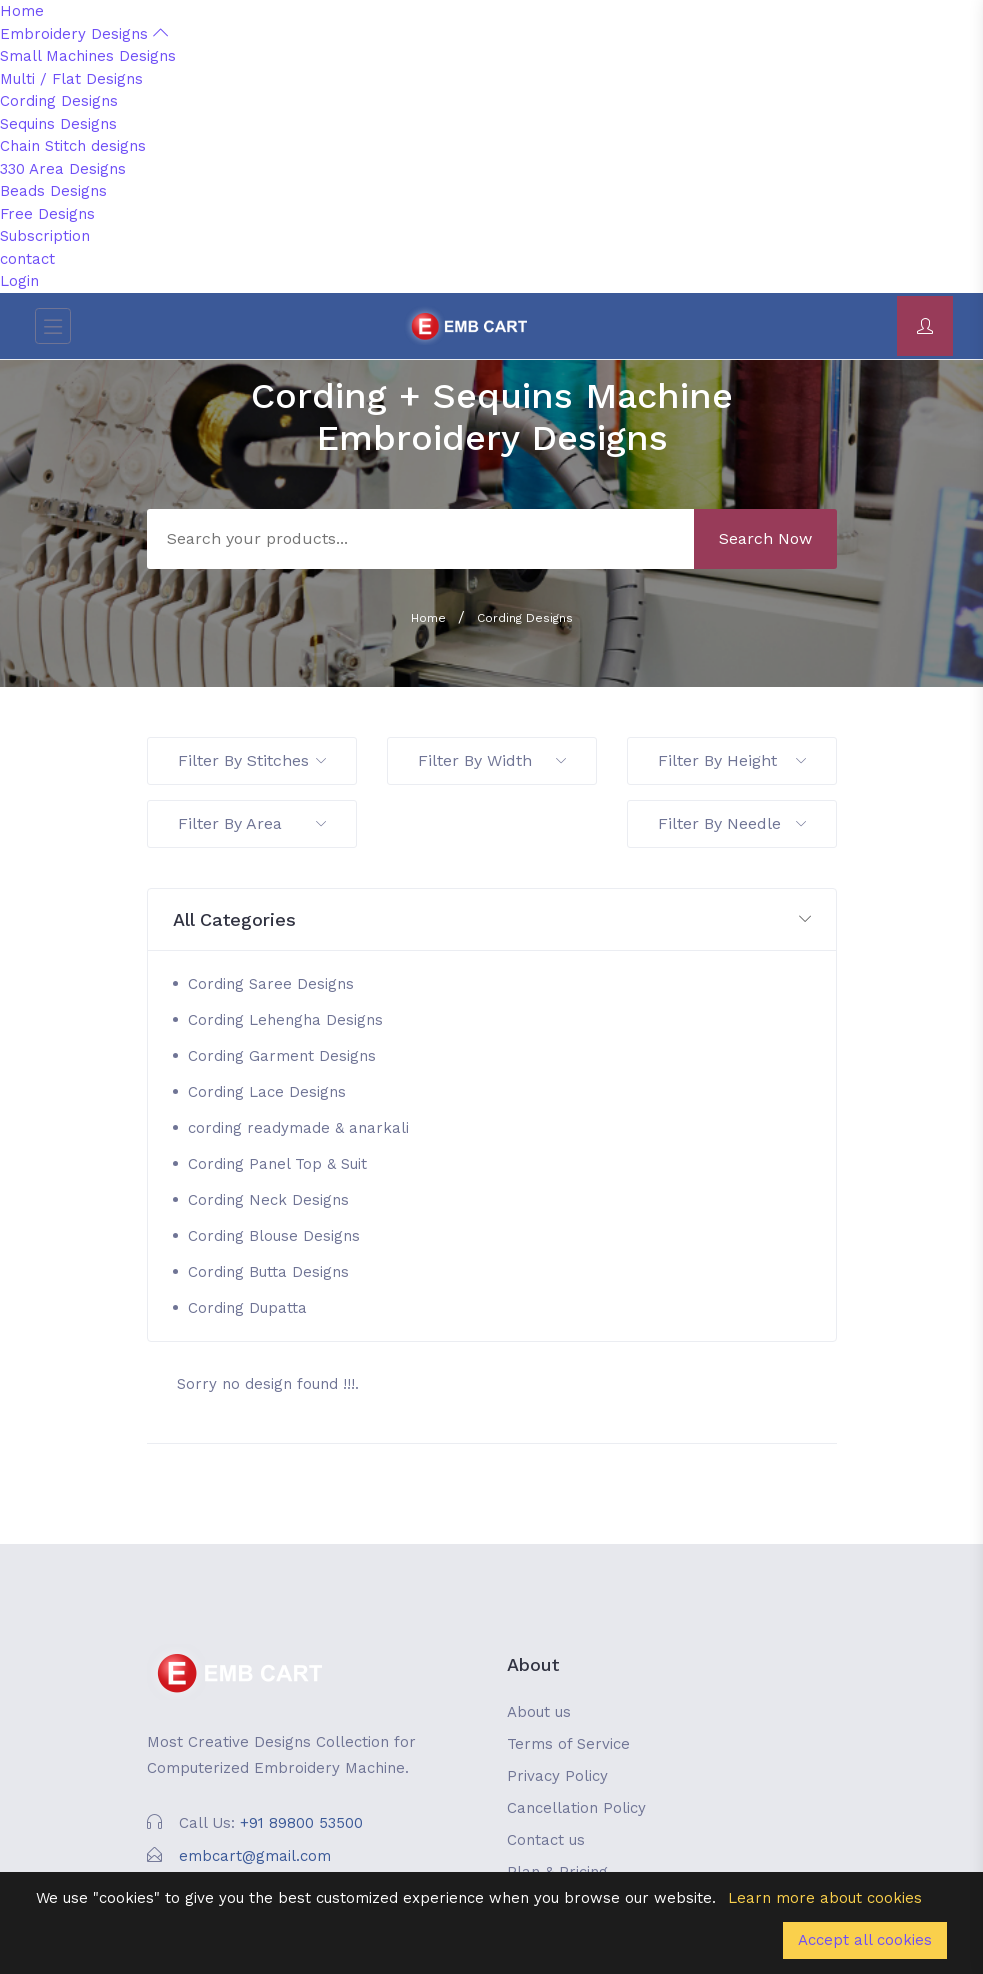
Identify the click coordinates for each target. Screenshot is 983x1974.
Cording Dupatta (247, 1308)
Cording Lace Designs (267, 1092)
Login (19, 281)
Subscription (45, 236)
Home (22, 11)
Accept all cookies (865, 1940)
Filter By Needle (732, 823)
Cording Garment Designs (282, 1056)
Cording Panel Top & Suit (277, 1164)
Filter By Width (492, 760)
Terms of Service (568, 1744)
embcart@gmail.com (255, 1856)
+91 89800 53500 (301, 1823)
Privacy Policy (557, 1776)
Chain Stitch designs (73, 146)
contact (27, 259)
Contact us (546, 1840)
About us (539, 1712)
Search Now (765, 538)
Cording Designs (59, 101)
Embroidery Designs (84, 34)
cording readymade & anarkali (298, 1128)
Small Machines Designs (88, 56)
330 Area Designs (63, 169)
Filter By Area (252, 823)
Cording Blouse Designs (274, 1236)
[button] (492, 920)
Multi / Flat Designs (71, 79)
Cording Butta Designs (268, 1272)
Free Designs (47, 214)
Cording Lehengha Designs (285, 1020)
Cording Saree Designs (271, 984)
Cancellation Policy (576, 1808)
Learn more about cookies (825, 1898)
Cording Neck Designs (268, 1200)
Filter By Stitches (252, 760)
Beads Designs (53, 191)
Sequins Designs (58, 124)
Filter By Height (732, 760)
